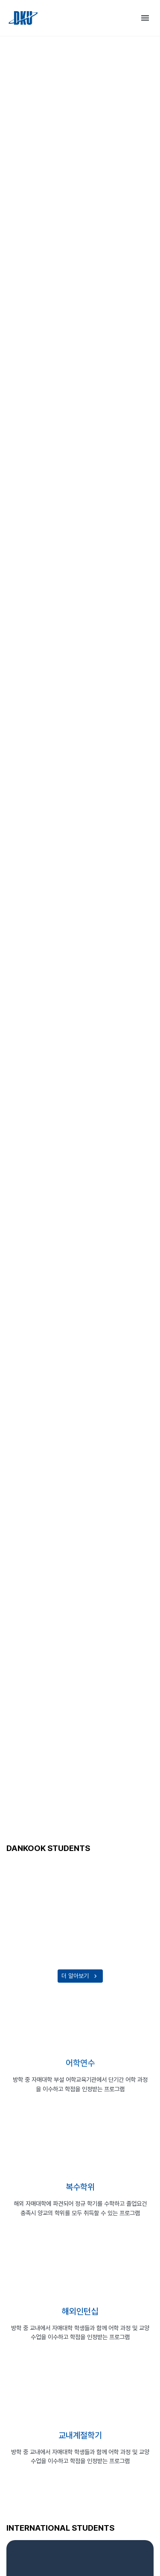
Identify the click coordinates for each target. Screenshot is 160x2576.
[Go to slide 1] (73, 1794)
